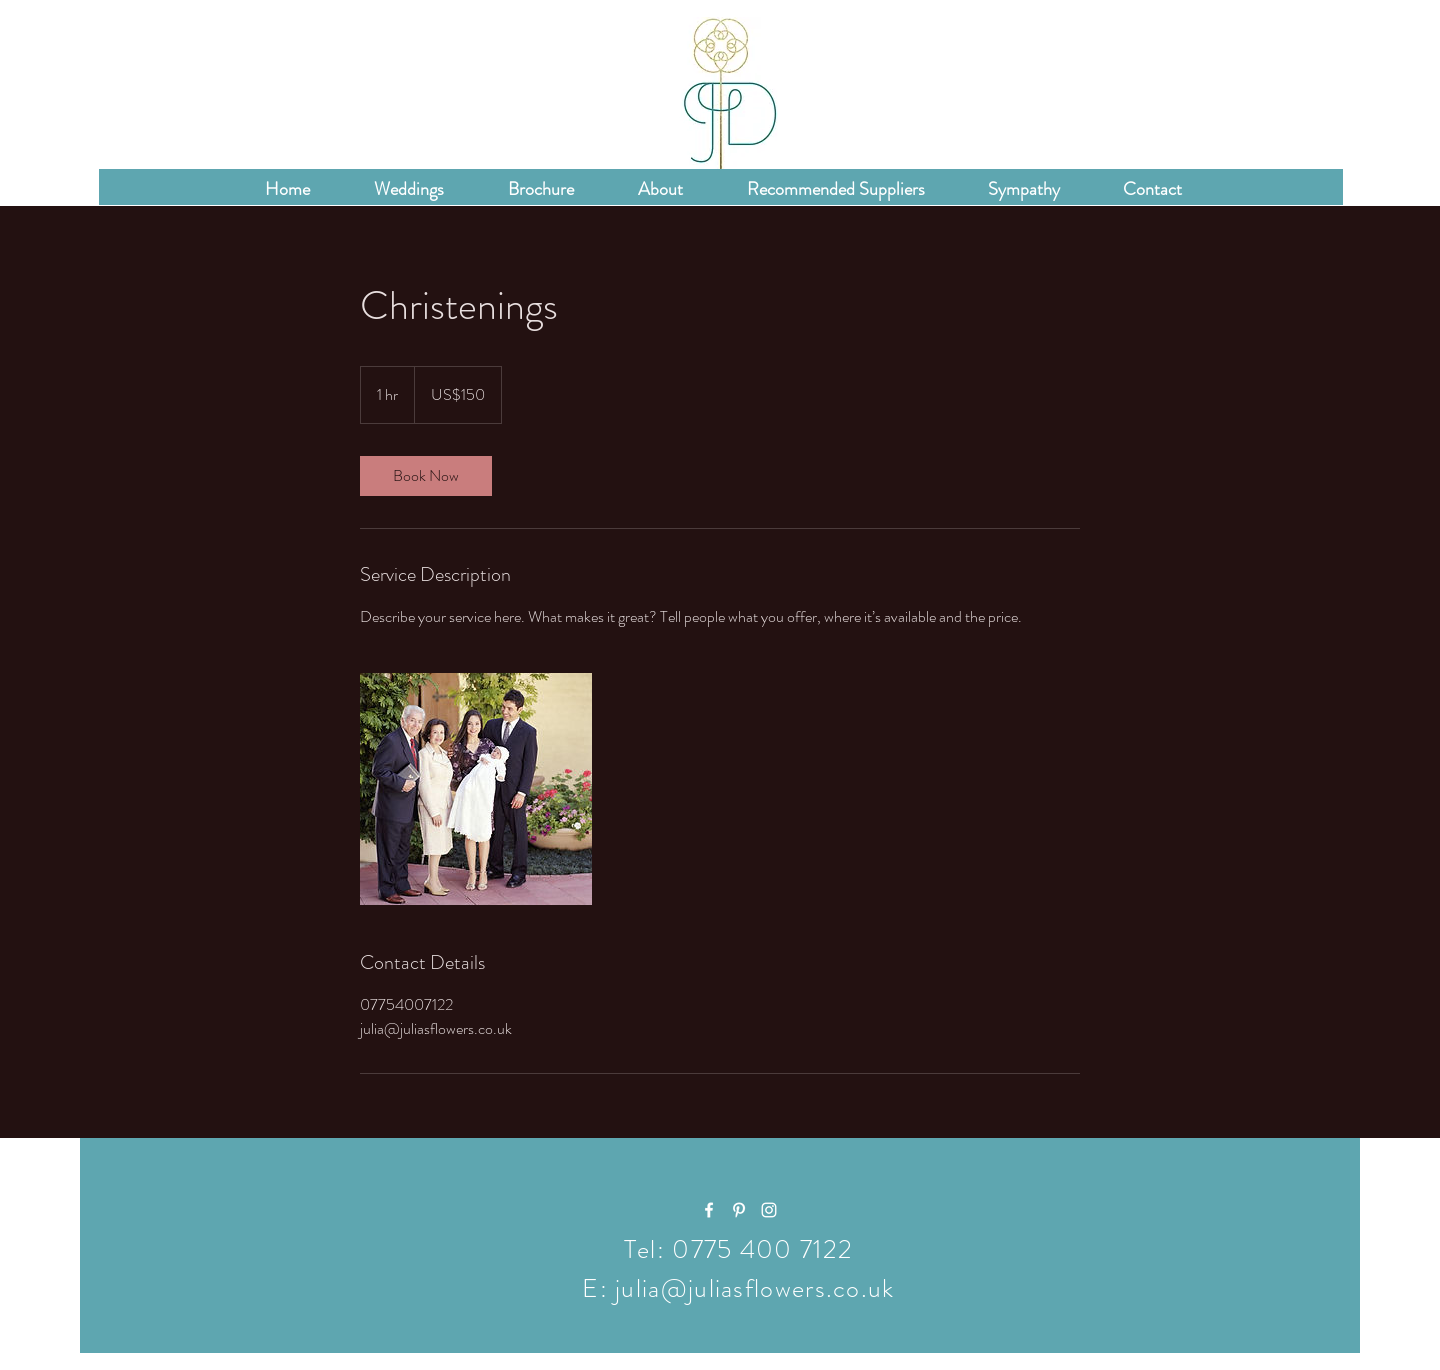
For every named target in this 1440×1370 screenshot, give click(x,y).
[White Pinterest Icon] (739, 1210)
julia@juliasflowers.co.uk (755, 1288)
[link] (426, 476)
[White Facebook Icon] (709, 1210)
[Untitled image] (476, 789)
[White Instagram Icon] (769, 1210)
